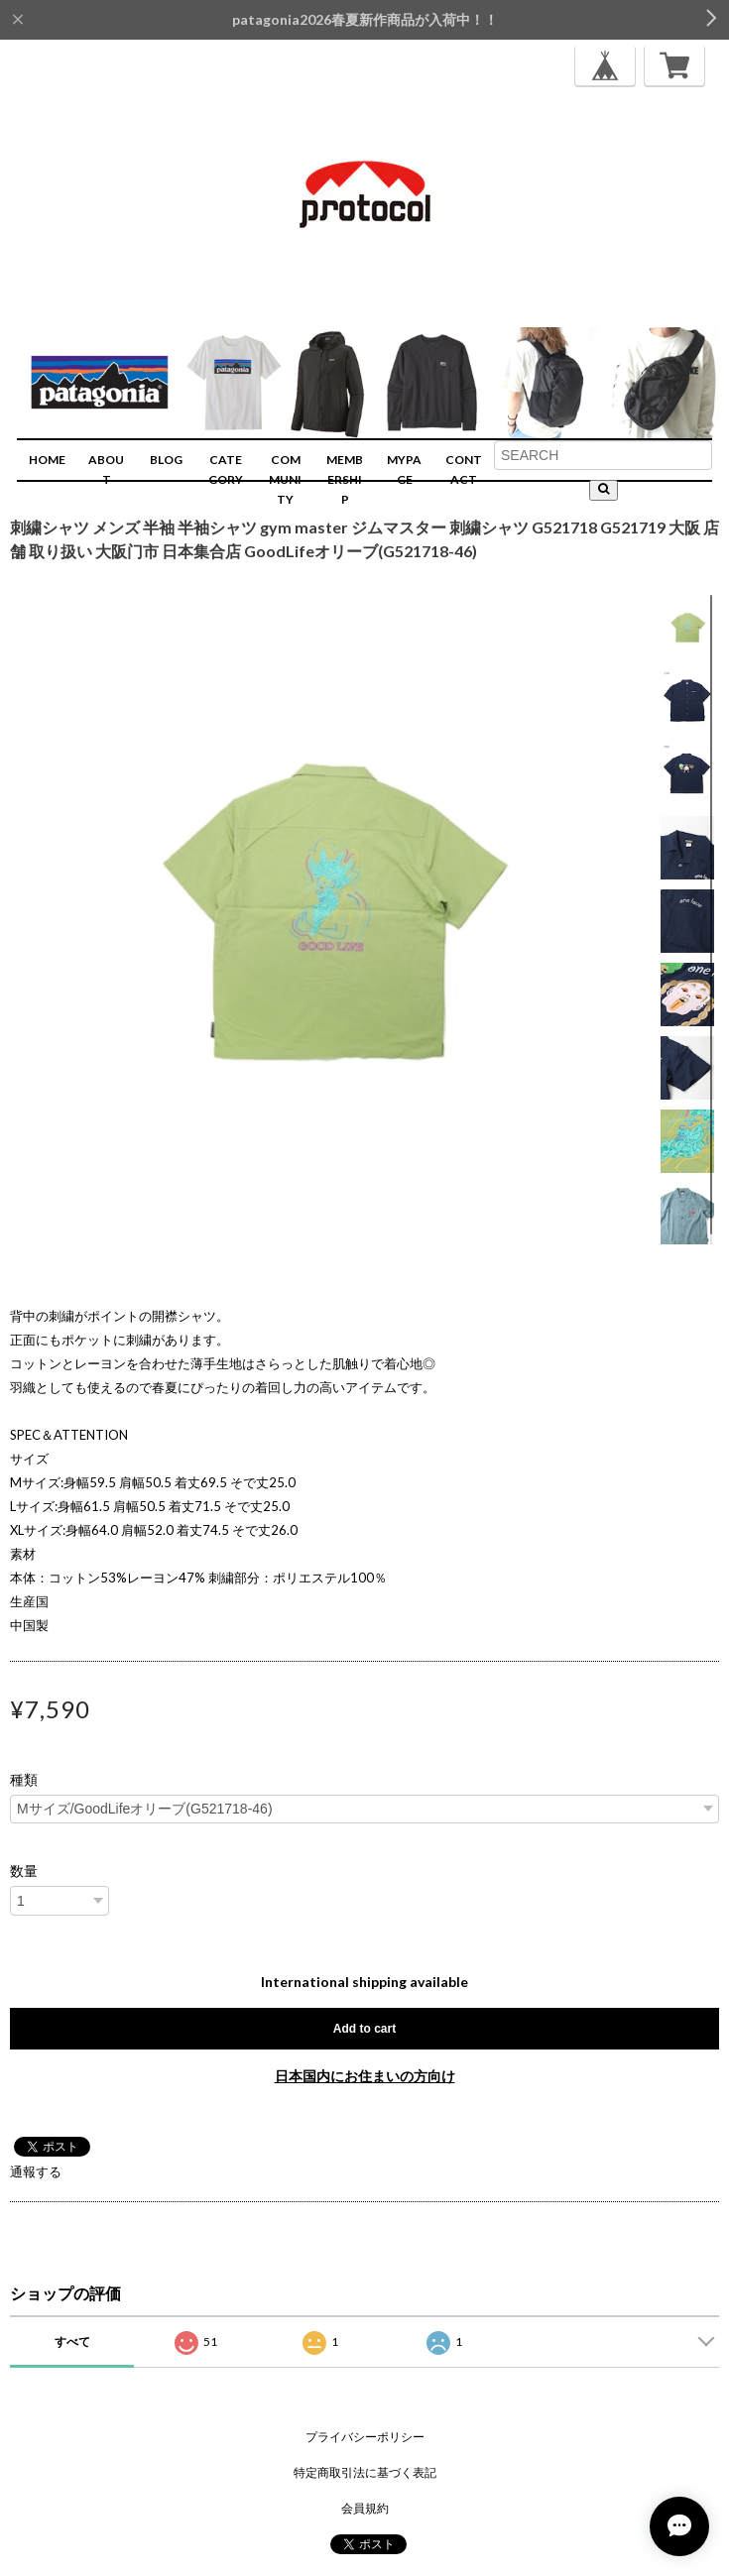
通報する (35, 2171)
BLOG (166, 459)
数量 (24, 1871)
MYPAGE (404, 469)
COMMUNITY (285, 479)
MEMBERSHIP (344, 479)
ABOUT (106, 469)
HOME (47, 459)
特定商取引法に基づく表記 (365, 2472)
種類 (24, 1780)
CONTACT (463, 469)
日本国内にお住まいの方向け (365, 2075)
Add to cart (364, 2029)
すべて (72, 2341)
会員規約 (365, 2508)
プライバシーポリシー (365, 2436)
